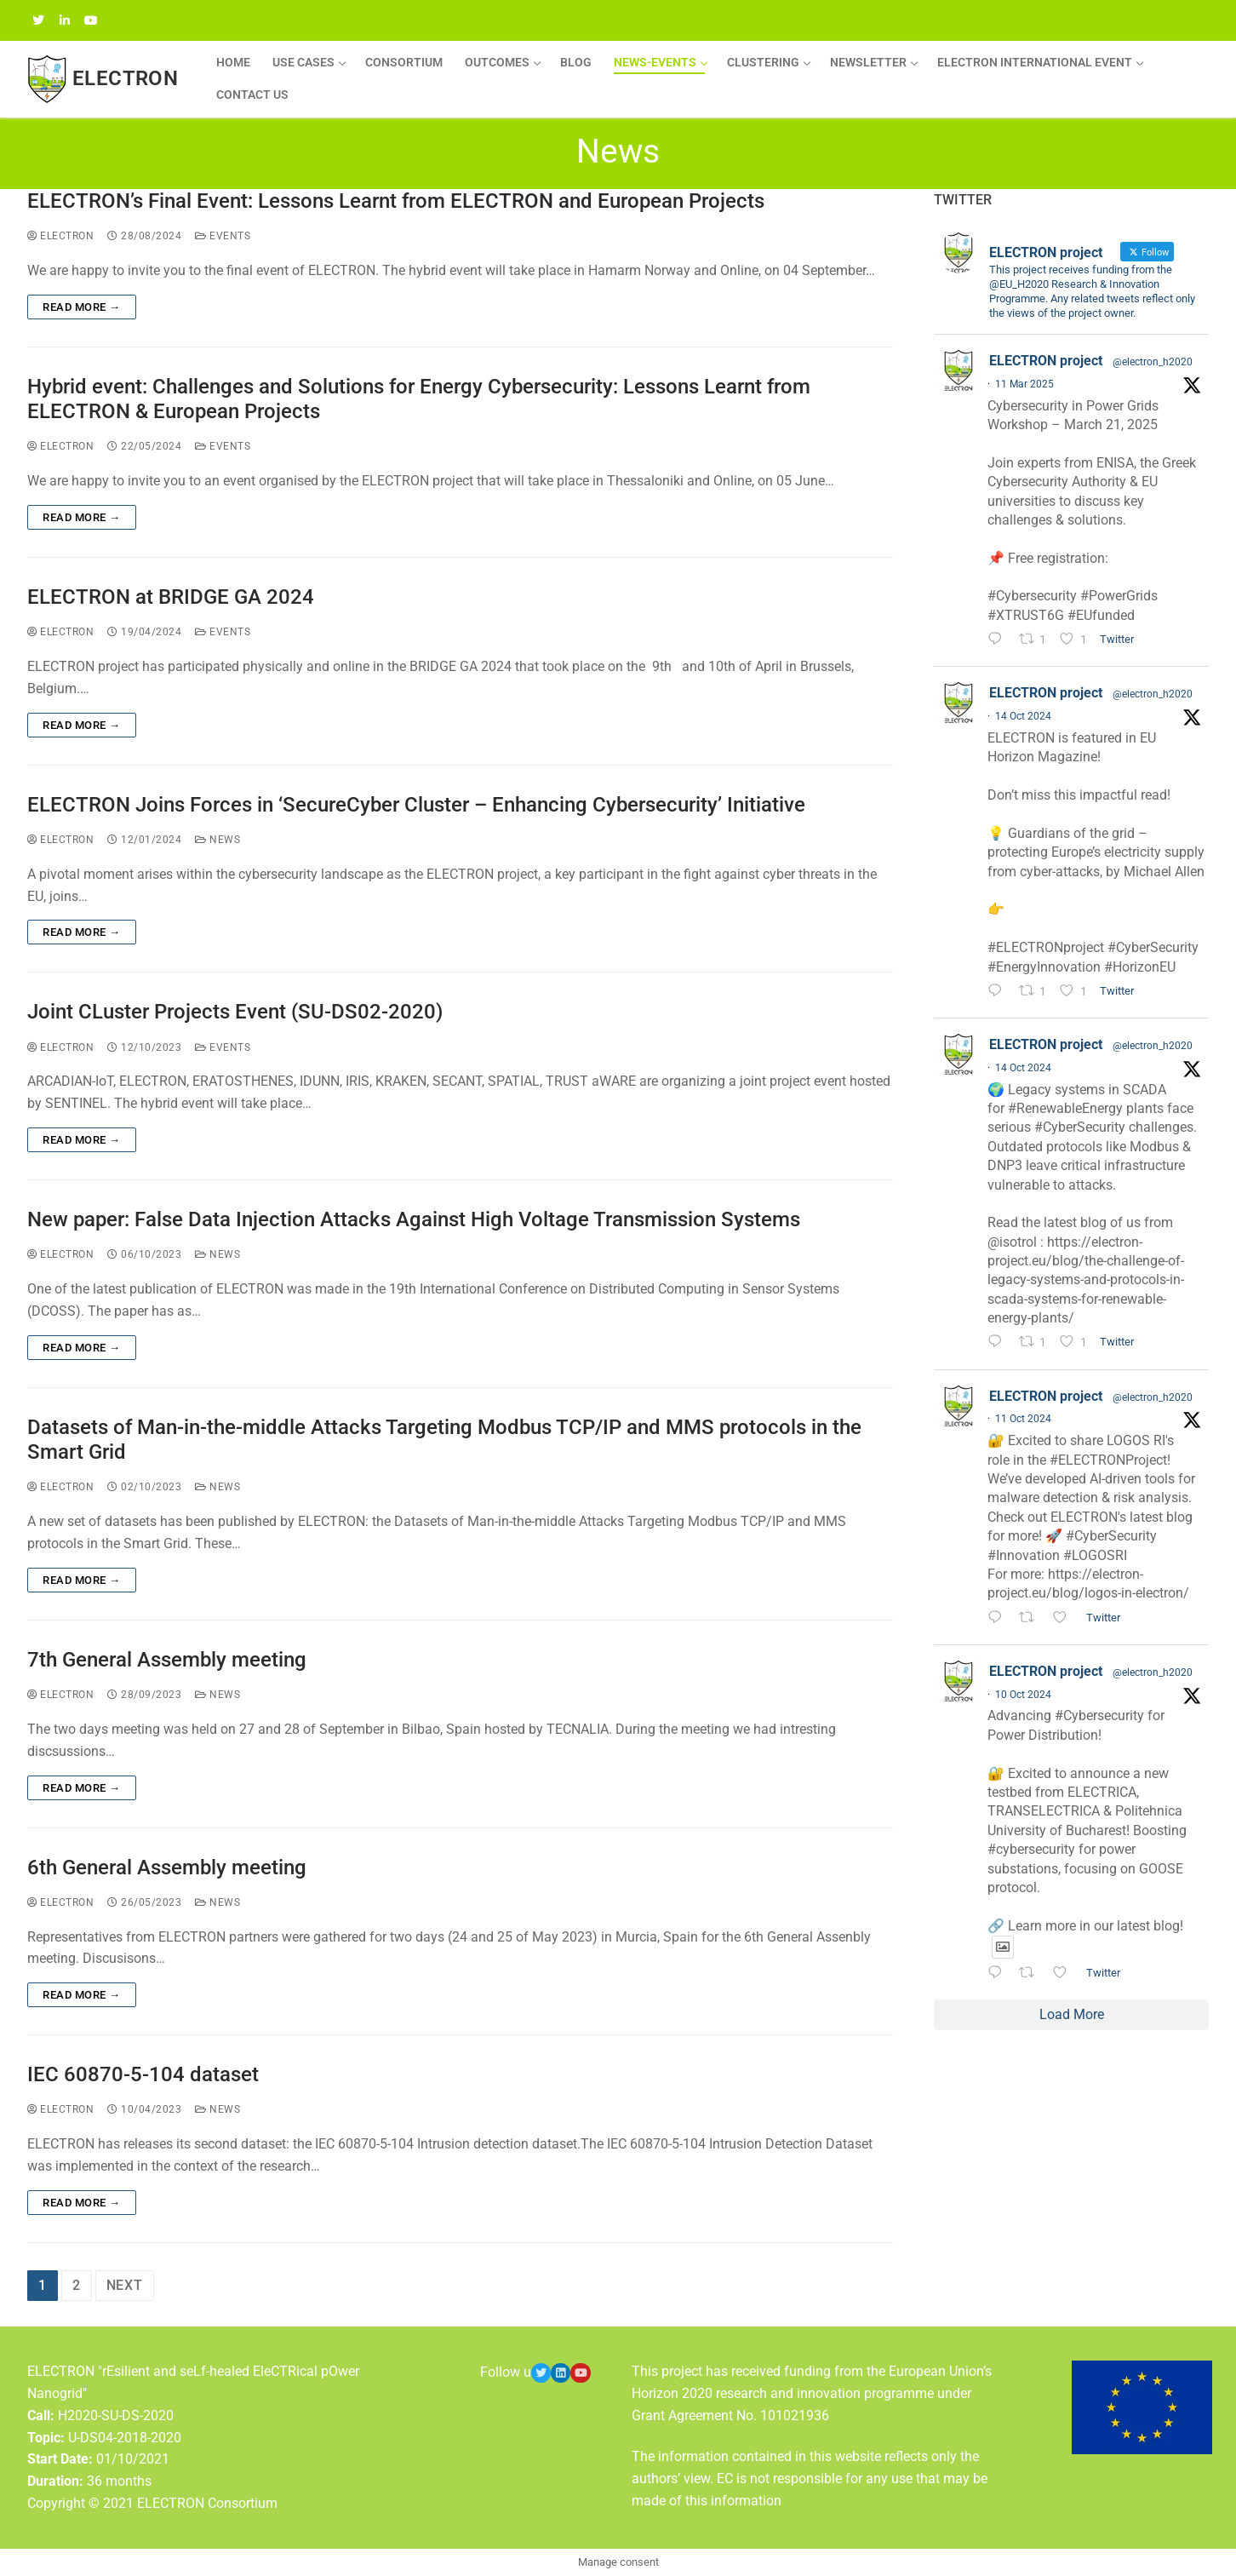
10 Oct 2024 (1023, 1695)
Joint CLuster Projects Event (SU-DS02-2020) (235, 1012)
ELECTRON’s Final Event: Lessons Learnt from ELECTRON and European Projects (395, 201)
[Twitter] (38, 20)
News (217, 840)
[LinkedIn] (560, 2373)
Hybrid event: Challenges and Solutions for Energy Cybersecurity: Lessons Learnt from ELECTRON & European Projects (418, 399)
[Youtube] (580, 2373)
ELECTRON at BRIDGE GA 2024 (170, 597)
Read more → (82, 307)
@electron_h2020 (1153, 362)
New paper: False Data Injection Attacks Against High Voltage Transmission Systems (413, 1219)
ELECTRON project (1045, 361)
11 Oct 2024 (1023, 1419)
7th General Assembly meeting (166, 1660)
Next (124, 2285)
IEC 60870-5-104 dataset (143, 2074)
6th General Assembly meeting (166, 1867)
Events (222, 236)
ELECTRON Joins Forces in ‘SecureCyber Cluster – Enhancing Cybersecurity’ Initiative (416, 805)
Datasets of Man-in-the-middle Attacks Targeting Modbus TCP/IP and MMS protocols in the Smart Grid (444, 1439)
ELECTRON (125, 78)
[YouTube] (90, 20)
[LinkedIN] (64, 20)
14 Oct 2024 (1023, 716)
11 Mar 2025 (1024, 384)
